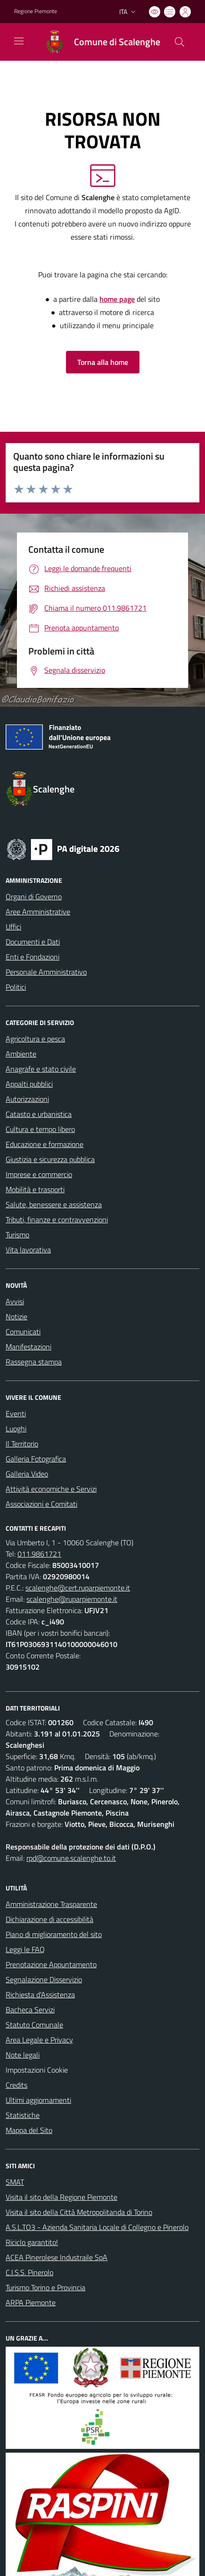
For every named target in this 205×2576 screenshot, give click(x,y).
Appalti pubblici (29, 1084)
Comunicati (23, 1331)
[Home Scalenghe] (97, 42)
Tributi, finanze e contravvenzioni (57, 1219)
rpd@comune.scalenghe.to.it (71, 1858)
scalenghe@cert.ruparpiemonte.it (77, 1587)
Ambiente (21, 1053)
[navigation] (19, 41)
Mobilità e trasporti (35, 1189)
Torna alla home (102, 362)
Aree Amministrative (38, 911)
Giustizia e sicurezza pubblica (50, 1159)
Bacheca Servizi (30, 2009)
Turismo (17, 1234)
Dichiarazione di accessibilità (49, 1919)
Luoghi (16, 1428)
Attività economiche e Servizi (51, 1488)
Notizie (16, 1316)
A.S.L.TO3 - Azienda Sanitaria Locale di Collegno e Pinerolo (97, 2227)
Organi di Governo (34, 896)
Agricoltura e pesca (35, 1038)
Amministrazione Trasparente (51, 1904)
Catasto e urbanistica (39, 1114)
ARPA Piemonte (31, 2302)
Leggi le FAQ (25, 1949)
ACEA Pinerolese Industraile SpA (56, 2257)
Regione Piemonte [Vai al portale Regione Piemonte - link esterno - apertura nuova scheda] (35, 11)
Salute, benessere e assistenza (54, 1204)
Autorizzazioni (27, 1099)
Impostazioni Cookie (37, 2069)
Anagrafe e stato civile (41, 1068)
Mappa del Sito (29, 2130)
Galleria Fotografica (36, 1458)
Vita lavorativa (28, 1249)
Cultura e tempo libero (40, 1129)
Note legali (23, 2054)
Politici (16, 987)
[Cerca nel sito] (179, 42)
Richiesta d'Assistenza (40, 1994)
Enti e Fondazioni (32, 956)
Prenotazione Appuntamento (51, 1964)
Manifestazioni (28, 1346)
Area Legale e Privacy (39, 2039)
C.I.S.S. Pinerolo (29, 2272)
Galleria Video (27, 1473)
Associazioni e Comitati (41, 1504)
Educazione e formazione (44, 1144)
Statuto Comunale (34, 2024)
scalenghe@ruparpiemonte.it (71, 1599)
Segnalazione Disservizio (44, 1979)
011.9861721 (39, 1553)
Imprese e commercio (39, 1174)
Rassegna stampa (34, 1361)
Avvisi (15, 1301)
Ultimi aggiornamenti (38, 2100)
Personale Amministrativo (46, 971)
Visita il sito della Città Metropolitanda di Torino (79, 2212)
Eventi (16, 1413)
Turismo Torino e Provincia (45, 2287)
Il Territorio (22, 1443)
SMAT (15, 2182)
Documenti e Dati (33, 941)
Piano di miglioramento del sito (54, 1934)
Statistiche (23, 2115)
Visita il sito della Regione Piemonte (61, 2197)
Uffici (13, 926)
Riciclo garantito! (32, 2242)
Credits (16, 2085)
